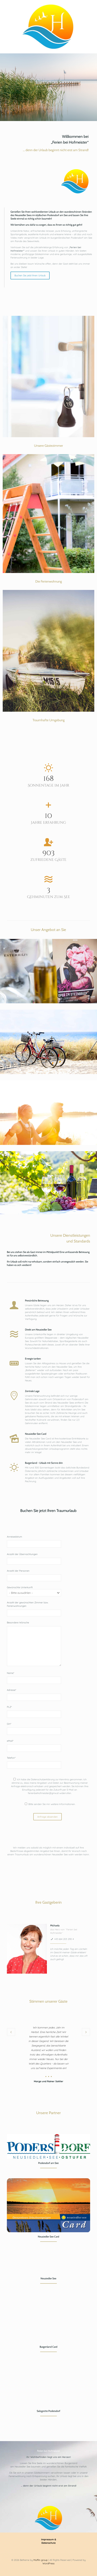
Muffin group (40, 2560)
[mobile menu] (92, 7)
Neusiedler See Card (40, 1438)
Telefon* (34, 1762)
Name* (34, 1678)
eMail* (34, 1745)
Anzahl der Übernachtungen (34, 1559)
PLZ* (34, 1711)
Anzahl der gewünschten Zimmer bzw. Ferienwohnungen (34, 1609)
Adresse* (34, 1694)
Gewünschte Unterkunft (34, 1591)
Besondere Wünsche (34, 1643)
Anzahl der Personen (34, 1575)
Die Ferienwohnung (48, 581)
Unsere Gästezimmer (48, 446)
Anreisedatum (34, 1541)
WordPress (48, 2563)
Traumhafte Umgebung (49, 720)
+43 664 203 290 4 (64, 1939)
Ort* (34, 1728)
